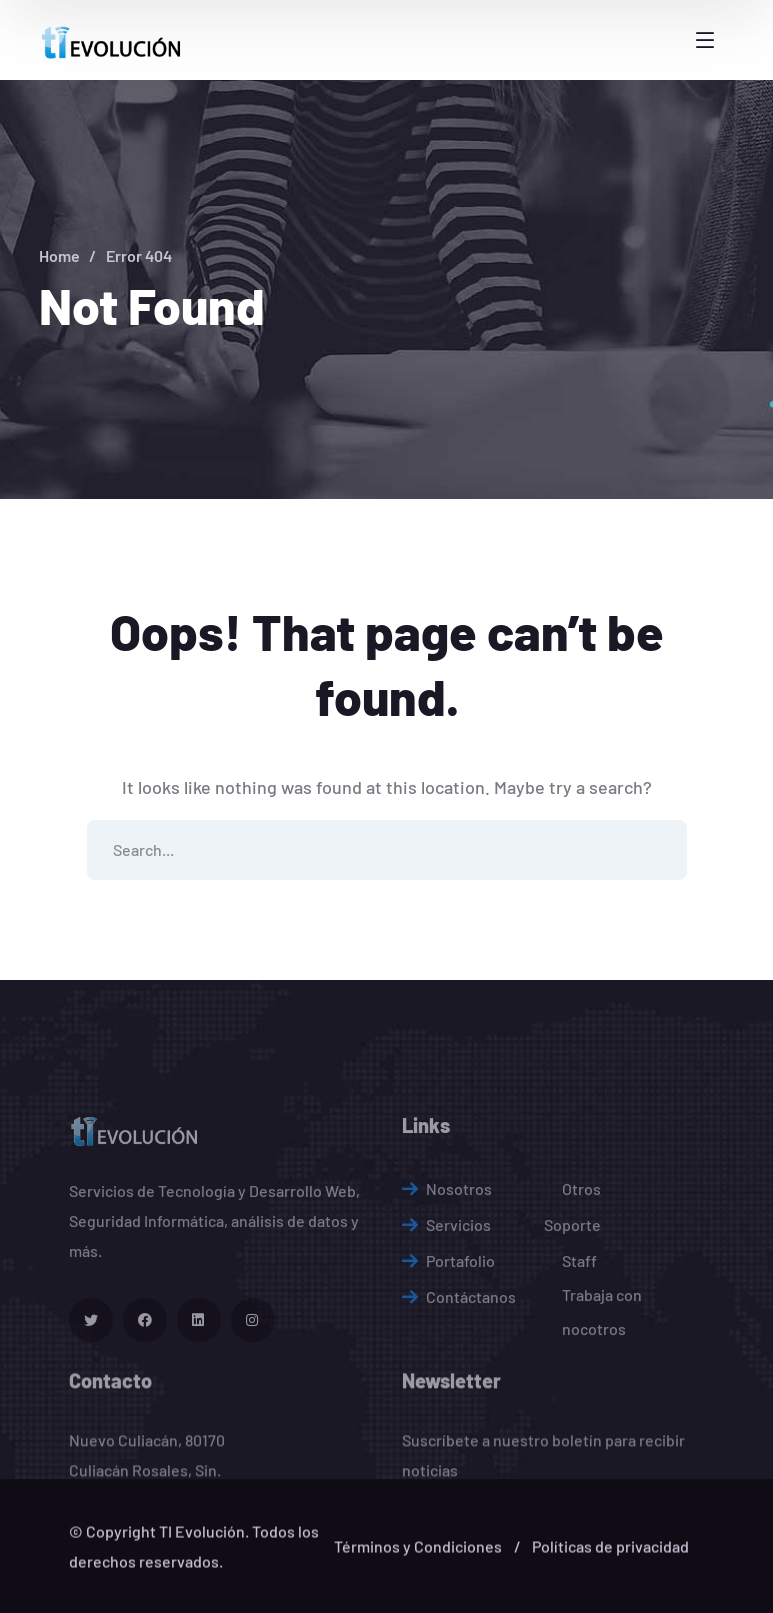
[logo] (114, 39)
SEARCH (657, 850)
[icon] (91, 1426)
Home (59, 255)
